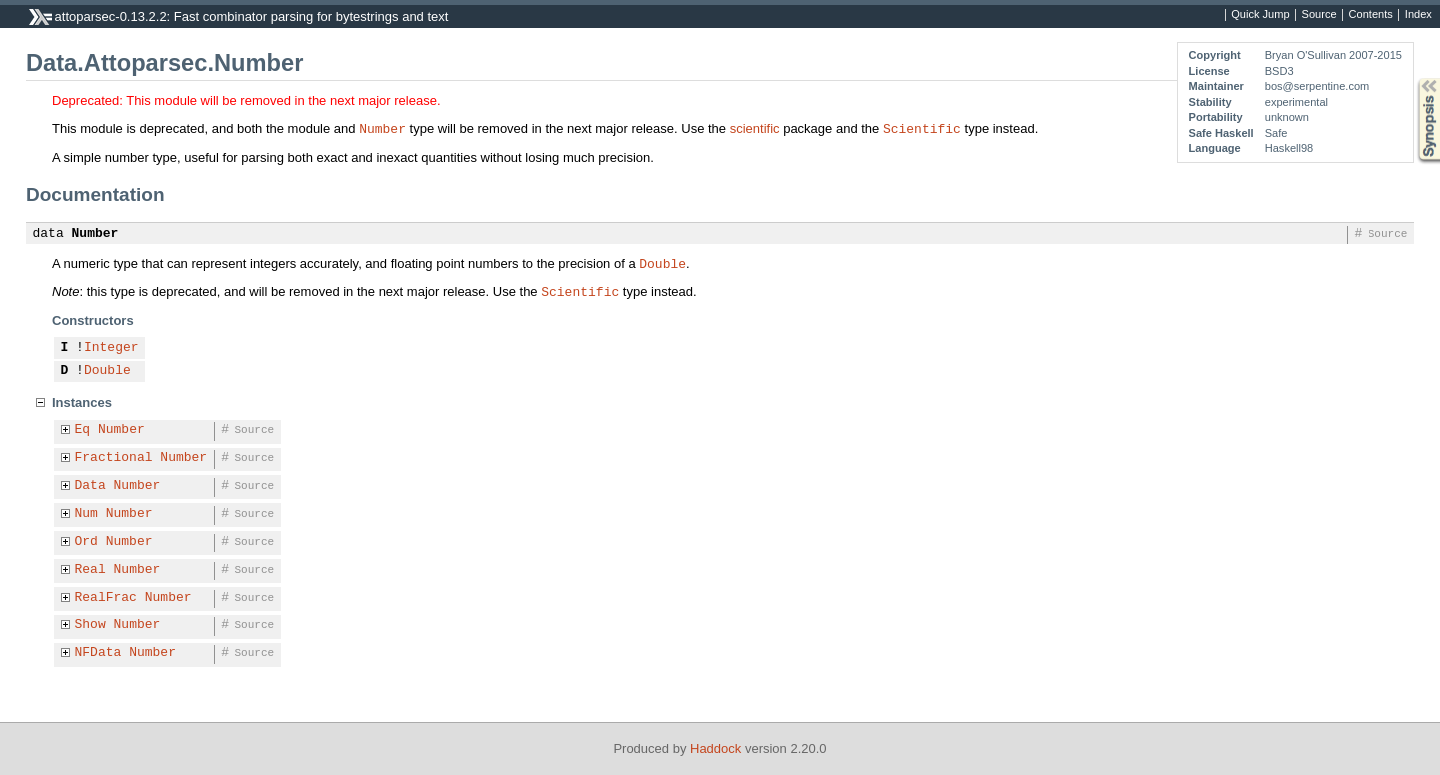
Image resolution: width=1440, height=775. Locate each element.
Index (1418, 15)
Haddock (715, 748)
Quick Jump (1260, 15)
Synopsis (1413, 78)
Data (90, 486)
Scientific (922, 128)
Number (382, 128)
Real (90, 570)
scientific (755, 128)
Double (662, 263)
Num (86, 514)
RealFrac (106, 598)
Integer (111, 348)
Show (90, 625)
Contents (1371, 15)
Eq (83, 430)
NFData (98, 653)
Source (1319, 15)
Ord (86, 542)
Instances (82, 402)
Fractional (114, 458)
